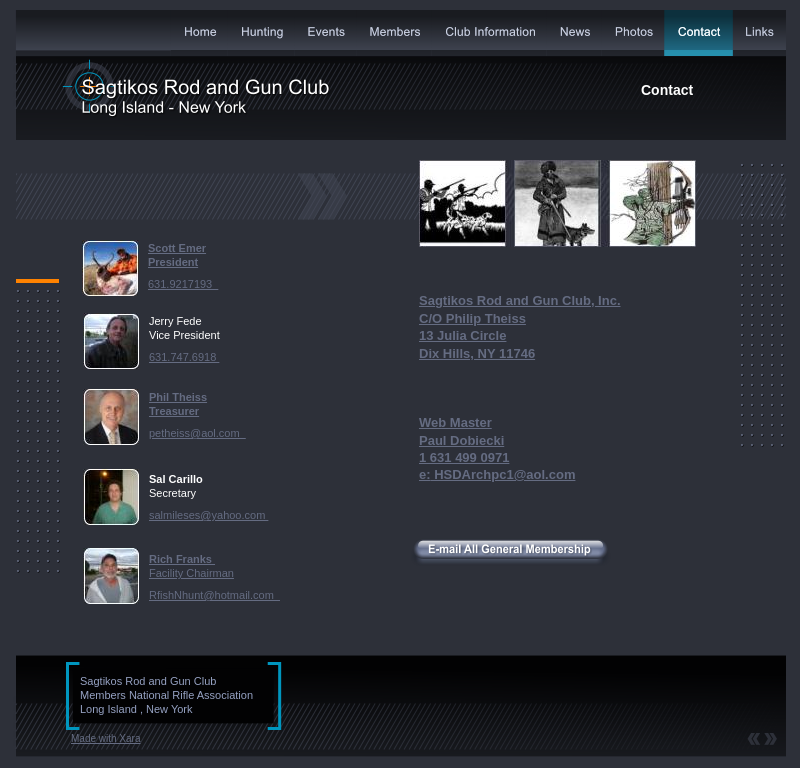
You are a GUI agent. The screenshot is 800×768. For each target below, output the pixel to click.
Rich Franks (182, 559)
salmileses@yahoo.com (208, 515)
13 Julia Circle (462, 335)
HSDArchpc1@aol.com (503, 474)
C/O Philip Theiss (472, 318)
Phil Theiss (178, 397)
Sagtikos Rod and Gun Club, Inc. (520, 300)
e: (425, 474)
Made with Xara (105, 738)
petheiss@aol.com (197, 433)
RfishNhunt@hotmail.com (214, 595)
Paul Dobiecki (461, 440)
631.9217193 (183, 284)
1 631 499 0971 (464, 457)
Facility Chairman (191, 573)
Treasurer (174, 411)
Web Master (455, 422)
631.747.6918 (184, 357)
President (173, 262)
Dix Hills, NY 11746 (477, 353)
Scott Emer (177, 248)
